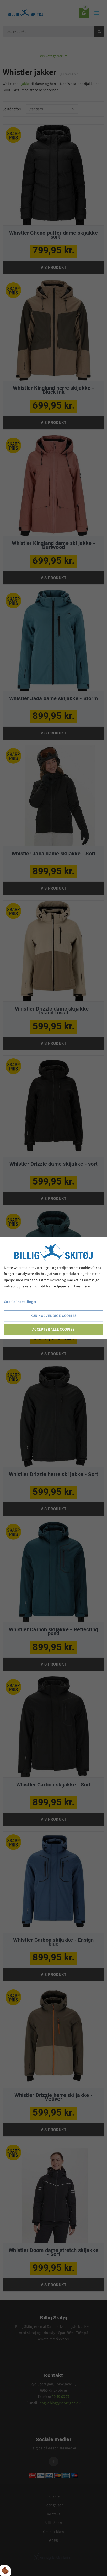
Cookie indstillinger (20, 1301)
